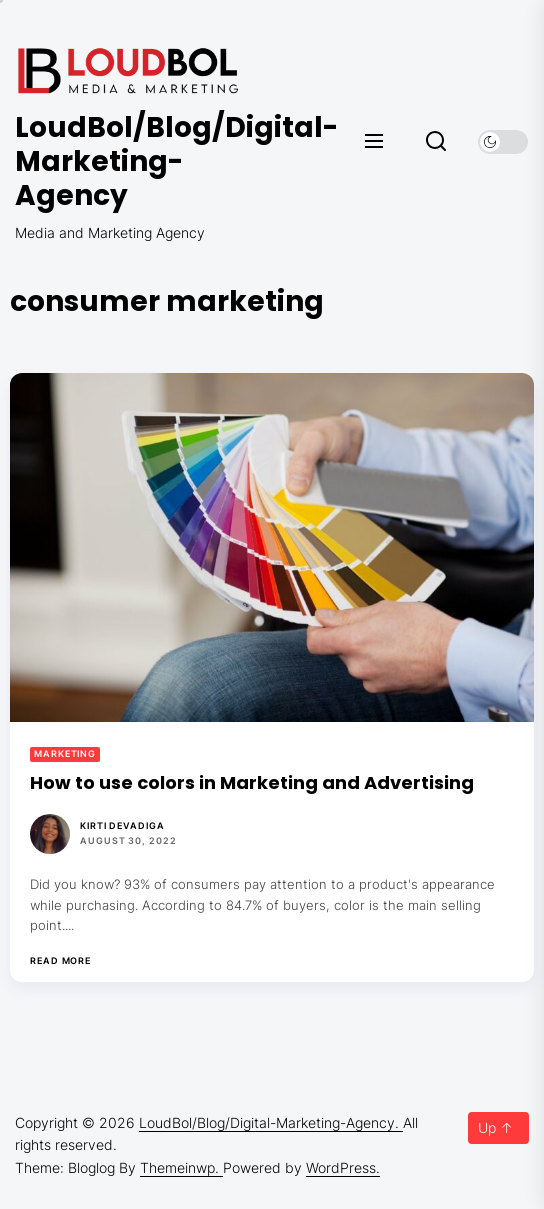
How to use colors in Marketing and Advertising (252, 782)
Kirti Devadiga (122, 825)
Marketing (65, 753)
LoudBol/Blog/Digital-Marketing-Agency (135, 161)
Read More (60, 961)
